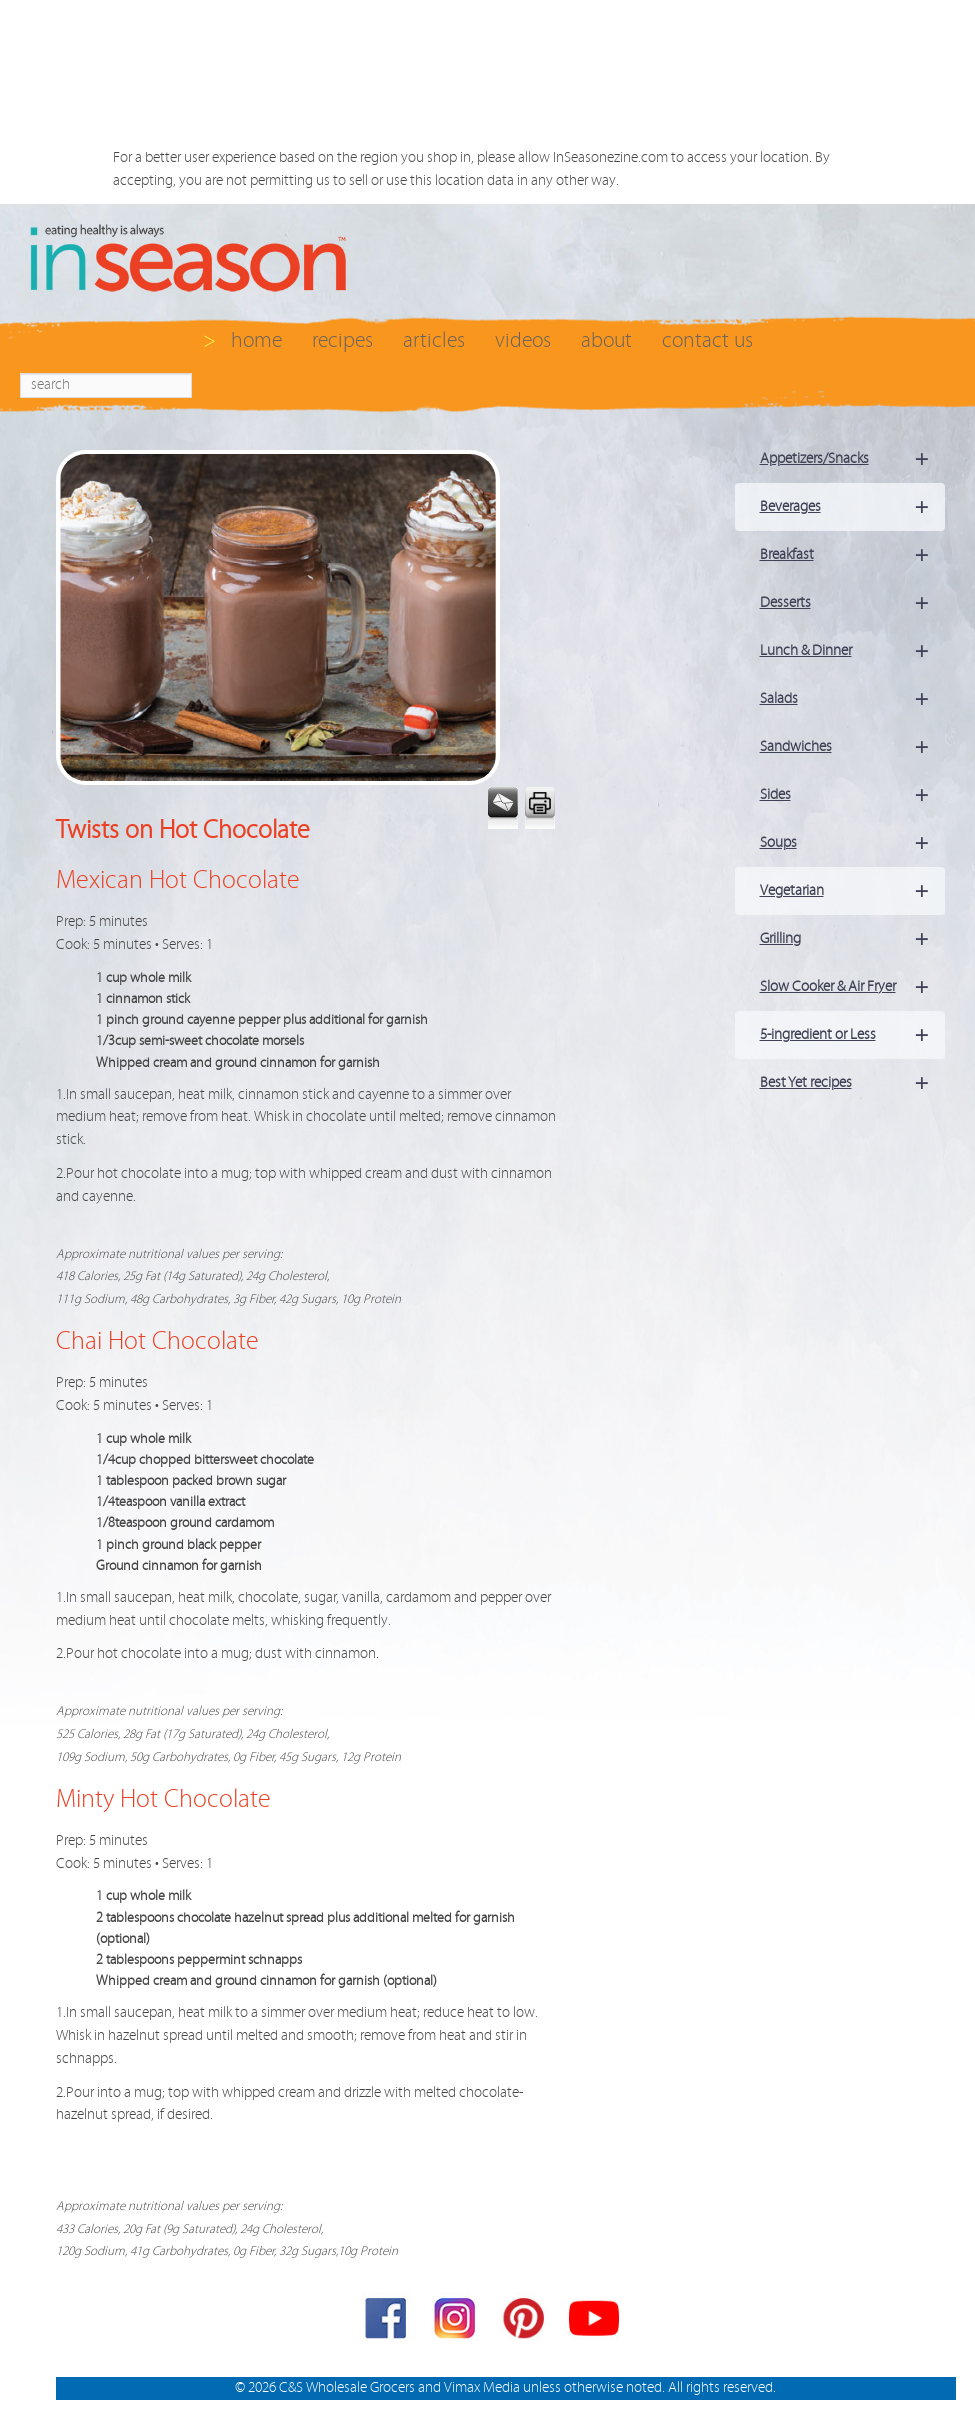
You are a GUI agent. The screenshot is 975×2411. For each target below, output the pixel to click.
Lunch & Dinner (852, 651)
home (256, 340)
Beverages (852, 507)
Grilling (852, 939)
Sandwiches (852, 747)
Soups (852, 843)
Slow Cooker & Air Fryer (852, 987)
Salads (852, 699)
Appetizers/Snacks (852, 459)
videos (523, 340)
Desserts (852, 603)
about (606, 340)
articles (434, 340)
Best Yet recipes (852, 1083)
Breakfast (852, 555)
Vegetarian (852, 891)
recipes (342, 340)
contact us (707, 340)
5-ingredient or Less (852, 1035)
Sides (852, 795)
